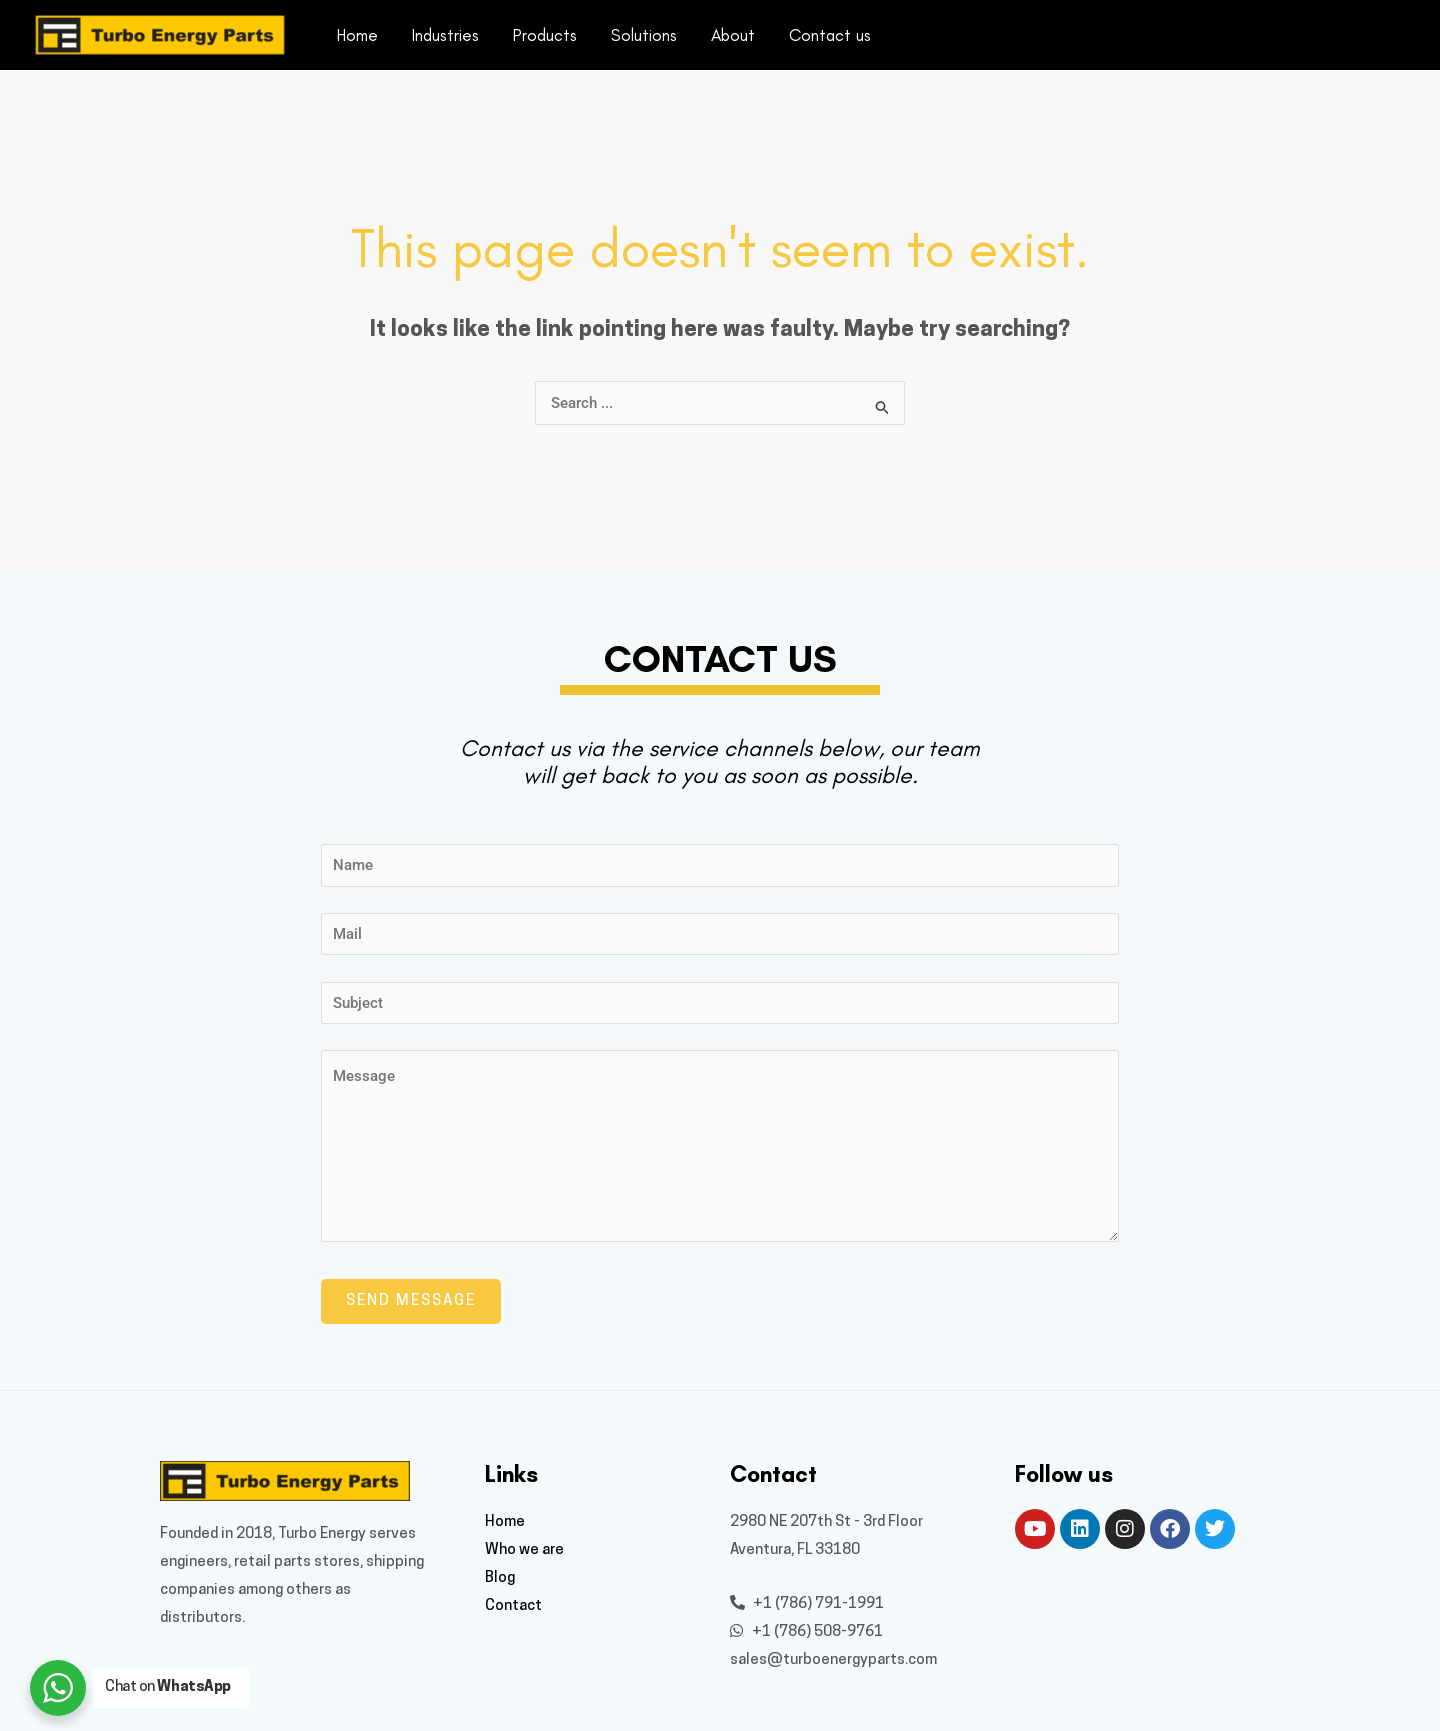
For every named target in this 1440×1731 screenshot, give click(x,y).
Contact (513, 1606)
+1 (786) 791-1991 (807, 1604)
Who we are (524, 1550)
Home (357, 35)
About (733, 35)
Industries (445, 35)
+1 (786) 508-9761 (806, 1632)
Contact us (830, 35)
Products (545, 35)
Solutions (644, 35)
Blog (500, 1578)
